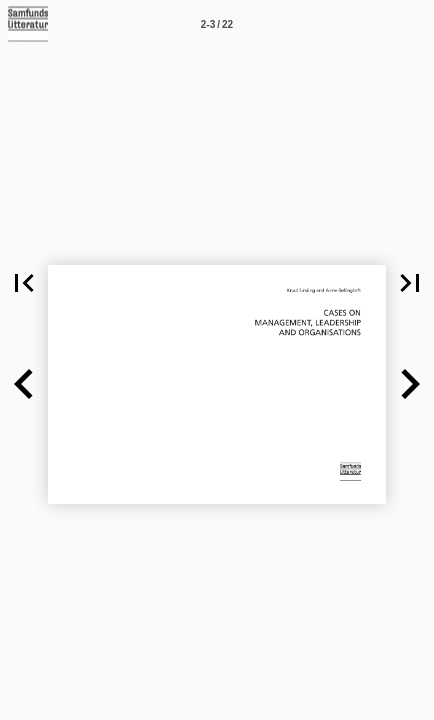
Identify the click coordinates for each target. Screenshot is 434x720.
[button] (24, 283)
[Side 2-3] (217, 24)
